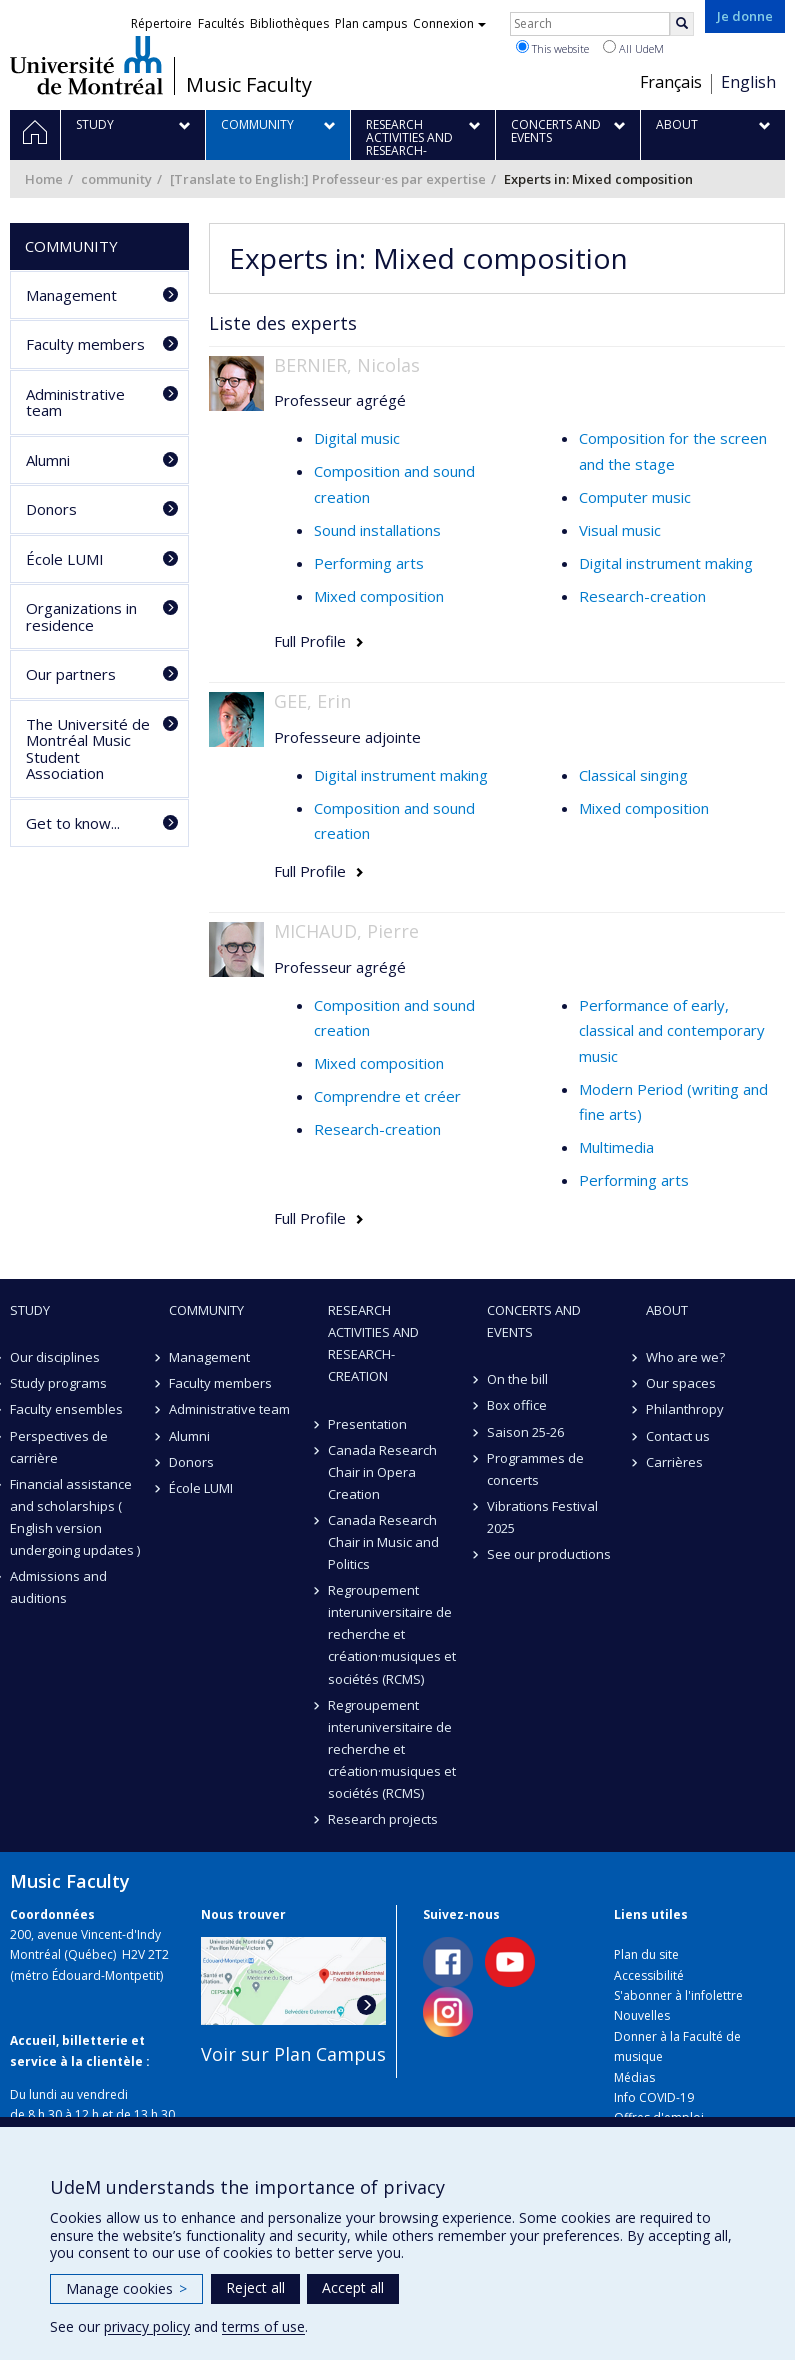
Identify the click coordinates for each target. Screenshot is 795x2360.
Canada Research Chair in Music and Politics (383, 1542)
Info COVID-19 (654, 2097)
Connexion (449, 23)
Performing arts (369, 563)
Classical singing (633, 775)
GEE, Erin (312, 701)
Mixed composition (379, 596)
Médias (634, 2077)
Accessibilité (649, 1975)
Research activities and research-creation (373, 1343)
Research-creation (642, 596)
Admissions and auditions (58, 1587)
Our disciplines (55, 1357)
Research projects (383, 1819)
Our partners (71, 674)
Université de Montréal (86, 65)
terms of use (263, 2326)
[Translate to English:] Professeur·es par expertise (328, 179)
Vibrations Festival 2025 (542, 1517)
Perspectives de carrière (59, 1447)
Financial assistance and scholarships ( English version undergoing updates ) (75, 1517)
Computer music (635, 497)
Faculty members (85, 344)
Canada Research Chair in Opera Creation (382, 1472)
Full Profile (310, 641)
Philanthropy (685, 1409)
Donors (51, 509)
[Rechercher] (682, 24)
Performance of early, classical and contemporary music (672, 1030)
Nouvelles (642, 2015)
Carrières (674, 1462)
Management (71, 295)
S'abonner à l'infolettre (678, 1995)
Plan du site (646, 1954)
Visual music (620, 530)
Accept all (353, 2287)
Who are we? (685, 1357)
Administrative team (75, 402)
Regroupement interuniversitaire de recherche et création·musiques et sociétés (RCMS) (392, 1634)
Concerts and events (534, 1321)
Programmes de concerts (535, 1469)
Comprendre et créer (387, 1096)
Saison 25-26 (525, 1432)
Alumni (48, 460)
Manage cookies (126, 2288)
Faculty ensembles (66, 1409)
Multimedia (616, 1147)
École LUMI (65, 559)
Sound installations (377, 530)
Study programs (58, 1383)
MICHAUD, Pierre (346, 931)
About (667, 1310)
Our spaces (681, 1383)
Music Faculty (249, 85)
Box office (517, 1405)
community (116, 179)
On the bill (517, 1379)
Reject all (255, 2287)
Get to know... (73, 823)
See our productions (549, 1554)
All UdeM (633, 48)
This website (552, 48)
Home (44, 179)
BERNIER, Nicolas (347, 365)
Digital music (357, 438)
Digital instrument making (666, 563)
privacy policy (147, 2326)
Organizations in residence (81, 616)
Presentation (367, 1424)
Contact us (678, 1436)
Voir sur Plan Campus (293, 2054)
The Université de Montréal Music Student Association (88, 749)
